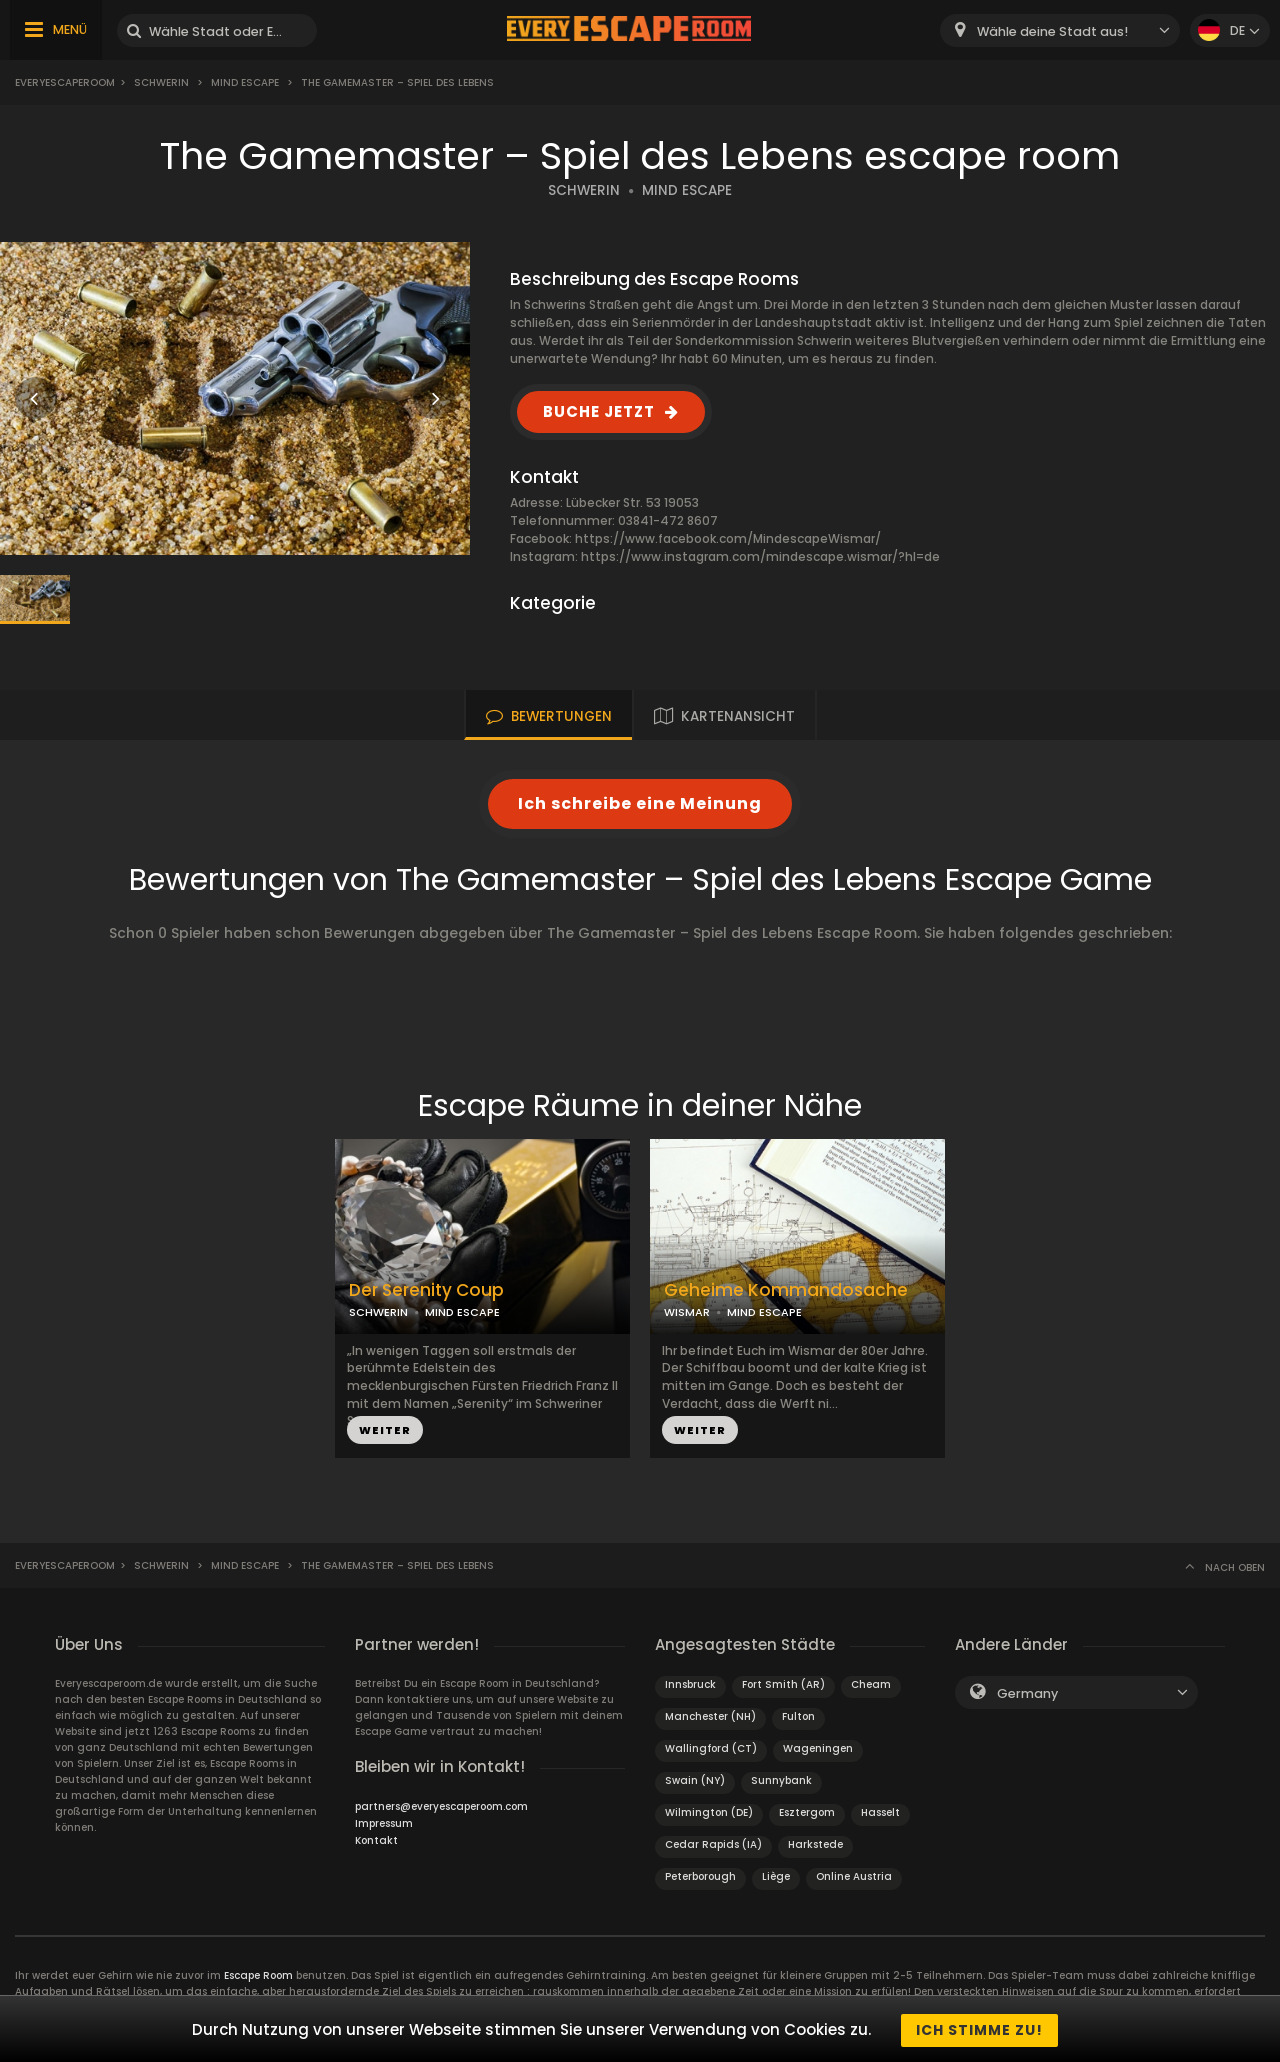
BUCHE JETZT (599, 411)
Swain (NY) (695, 1780)
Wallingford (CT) (711, 1748)
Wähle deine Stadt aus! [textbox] (1052, 31)
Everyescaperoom (65, 82)
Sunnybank (781, 1780)
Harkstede (815, 1844)
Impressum (384, 1823)
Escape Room (258, 1975)
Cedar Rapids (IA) (713, 1844)
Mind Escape (245, 82)
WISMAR (687, 1312)
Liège (776, 1876)
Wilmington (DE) (709, 1812)
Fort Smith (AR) (783, 1684)
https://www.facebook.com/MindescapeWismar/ (728, 538)
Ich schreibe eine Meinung (640, 803)
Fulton (798, 1716)
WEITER (385, 1430)
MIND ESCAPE (687, 190)
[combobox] (1060, 30)
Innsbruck (690, 1684)
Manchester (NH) (710, 1716)
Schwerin (161, 82)
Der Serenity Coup (426, 1290)
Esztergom (807, 1812)
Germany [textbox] (1027, 1693)
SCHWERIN (584, 190)
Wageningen (818, 1748)
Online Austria (854, 1876)
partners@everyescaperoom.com (441, 1806)
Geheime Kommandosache (786, 1290)
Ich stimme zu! (979, 2030)
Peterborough (700, 1876)
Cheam (871, 1684)
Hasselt (880, 1812)
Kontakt (376, 1840)
